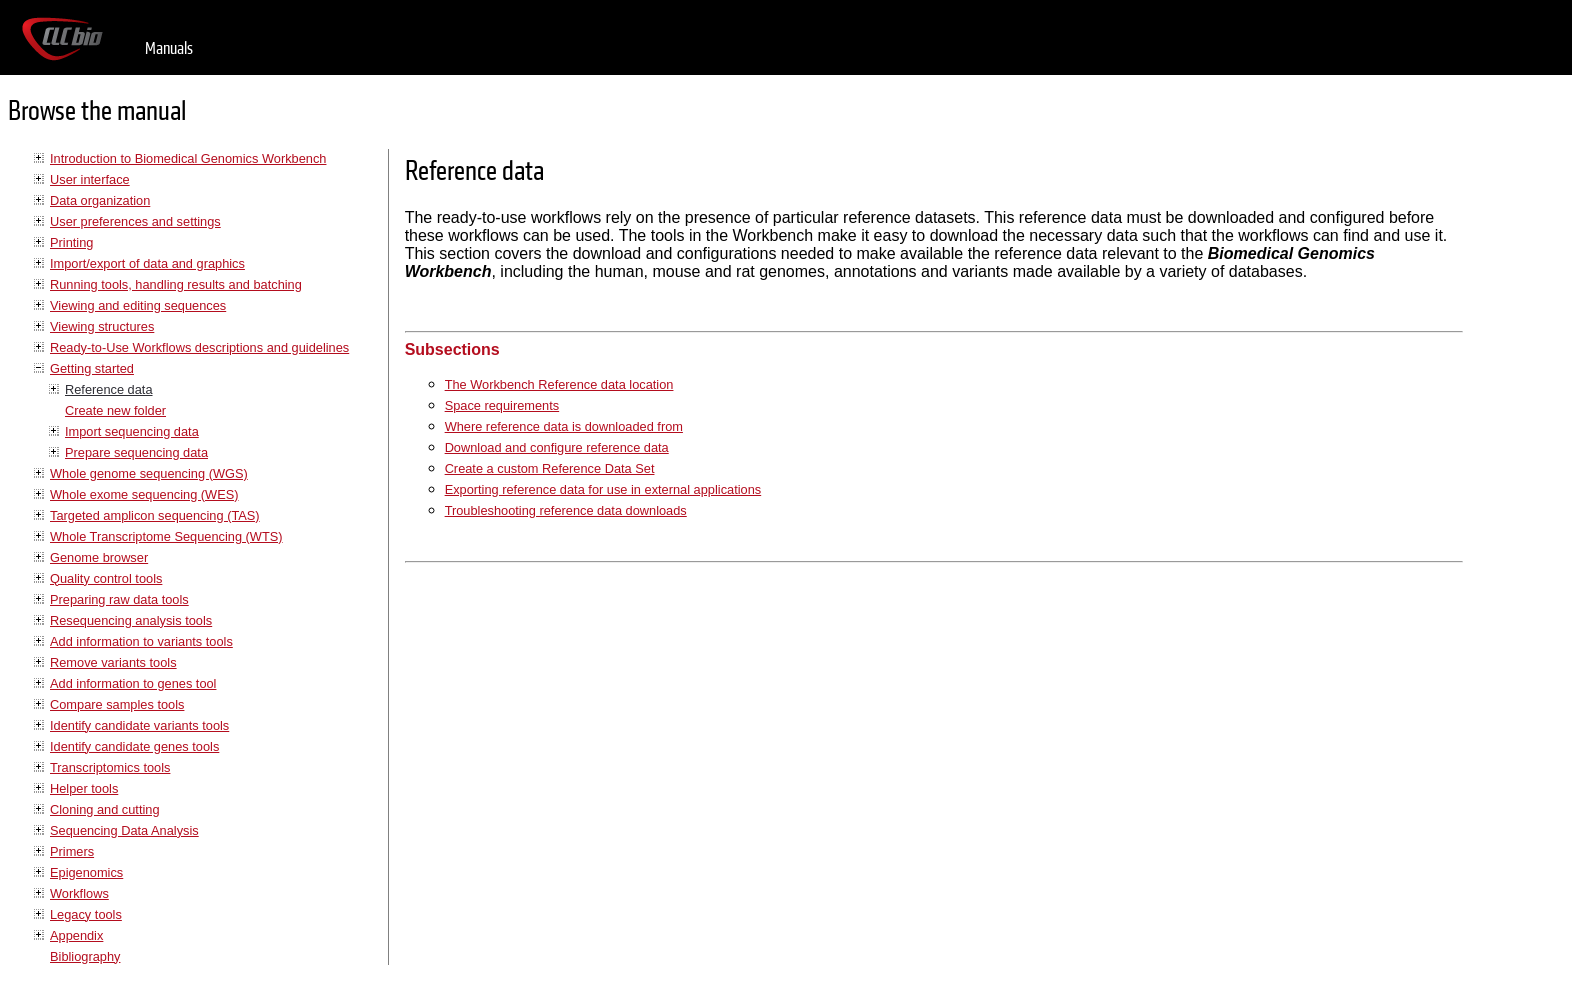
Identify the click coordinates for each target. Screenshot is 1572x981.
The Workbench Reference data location (559, 384)
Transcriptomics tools (110, 767)
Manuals (169, 48)
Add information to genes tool (133, 683)
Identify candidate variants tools (139, 725)
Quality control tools (106, 578)
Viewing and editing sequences (138, 305)
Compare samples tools (117, 704)
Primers (72, 851)
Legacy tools (86, 914)
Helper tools (84, 788)
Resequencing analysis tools (131, 620)
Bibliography (85, 956)
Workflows (79, 893)
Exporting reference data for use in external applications (603, 489)
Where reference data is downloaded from (564, 426)
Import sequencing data (132, 431)
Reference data (109, 389)
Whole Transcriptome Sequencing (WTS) (166, 536)
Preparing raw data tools (119, 599)
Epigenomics (86, 872)
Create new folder (115, 410)
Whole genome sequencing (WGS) (149, 473)
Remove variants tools (113, 662)
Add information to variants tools (141, 641)
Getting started (92, 368)
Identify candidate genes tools (134, 746)
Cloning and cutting (105, 809)
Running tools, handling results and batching (176, 284)
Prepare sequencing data (136, 452)
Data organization (100, 200)
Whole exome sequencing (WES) (144, 494)
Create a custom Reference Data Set (550, 468)
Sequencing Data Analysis (124, 830)
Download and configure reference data (557, 447)
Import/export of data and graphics (147, 263)
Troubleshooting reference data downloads (566, 510)
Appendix (76, 935)
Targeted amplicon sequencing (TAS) (155, 515)
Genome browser (99, 557)
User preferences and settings (135, 221)
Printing (71, 242)
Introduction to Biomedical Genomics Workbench (188, 158)
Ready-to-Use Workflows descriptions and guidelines (199, 347)
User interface (90, 179)
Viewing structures (102, 326)
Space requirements (502, 405)
